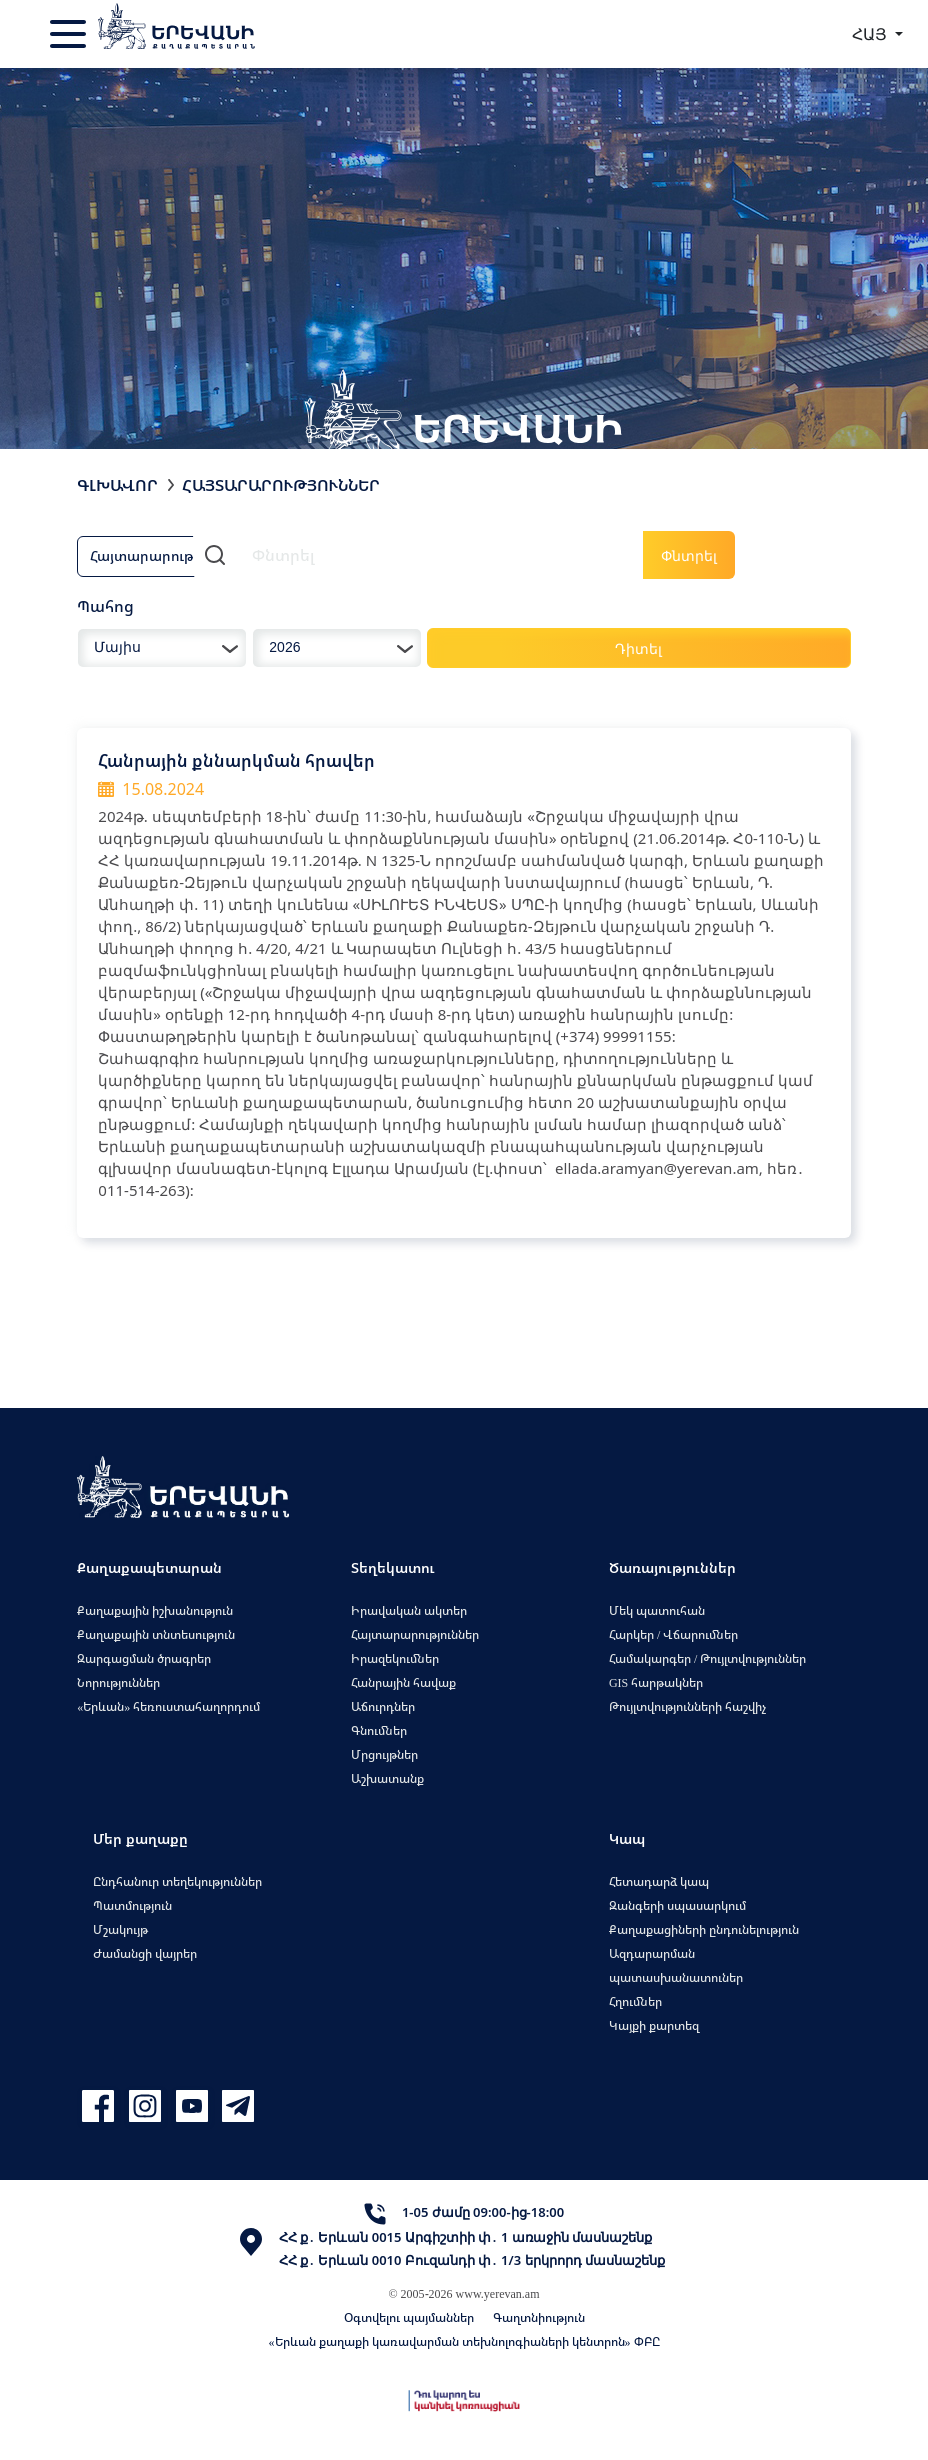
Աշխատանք (387, 1778)
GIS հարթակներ (656, 1682)
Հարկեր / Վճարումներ (673, 1634)
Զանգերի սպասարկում (677, 1905)
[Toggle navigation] (70, 34)
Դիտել (638, 648)
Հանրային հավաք (403, 1682)
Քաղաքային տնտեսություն (156, 1634)
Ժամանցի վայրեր (145, 1953)
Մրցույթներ (384, 1754)
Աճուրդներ (383, 1706)
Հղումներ (635, 2001)
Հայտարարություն (155, 555)
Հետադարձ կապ (659, 1881)
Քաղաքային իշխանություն (155, 1610)
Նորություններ (118, 1682)
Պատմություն (132, 1905)
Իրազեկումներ (395, 1658)
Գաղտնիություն (539, 2317)
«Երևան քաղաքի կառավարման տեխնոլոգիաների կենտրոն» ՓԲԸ (464, 2341)
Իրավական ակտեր (409, 1610)
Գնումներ (379, 1730)
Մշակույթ (120, 1929)
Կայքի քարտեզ (654, 2025)
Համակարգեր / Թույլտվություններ (707, 1658)
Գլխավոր (117, 485)
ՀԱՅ (871, 34)
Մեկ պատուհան (657, 1610)
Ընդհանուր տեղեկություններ (177, 1881)
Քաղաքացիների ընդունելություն (704, 1929)
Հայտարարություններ (415, 1634)
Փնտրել (689, 555)
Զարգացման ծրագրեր (144, 1658)
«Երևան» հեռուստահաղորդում (168, 1706)
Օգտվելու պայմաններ (409, 2317)
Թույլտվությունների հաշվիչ (687, 1706)
